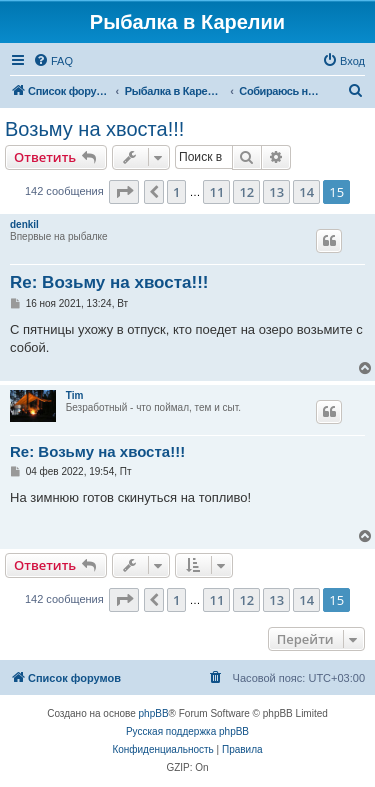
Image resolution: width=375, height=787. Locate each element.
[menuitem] (53, 61)
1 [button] (176, 192)
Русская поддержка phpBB (187, 731)
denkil (24, 224)
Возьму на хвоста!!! (94, 129)
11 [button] (216, 192)
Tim (75, 395)
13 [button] (276, 192)
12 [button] (246, 192)
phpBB (154, 713)
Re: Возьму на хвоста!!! (109, 282)
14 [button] (306, 192)
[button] (124, 192)
